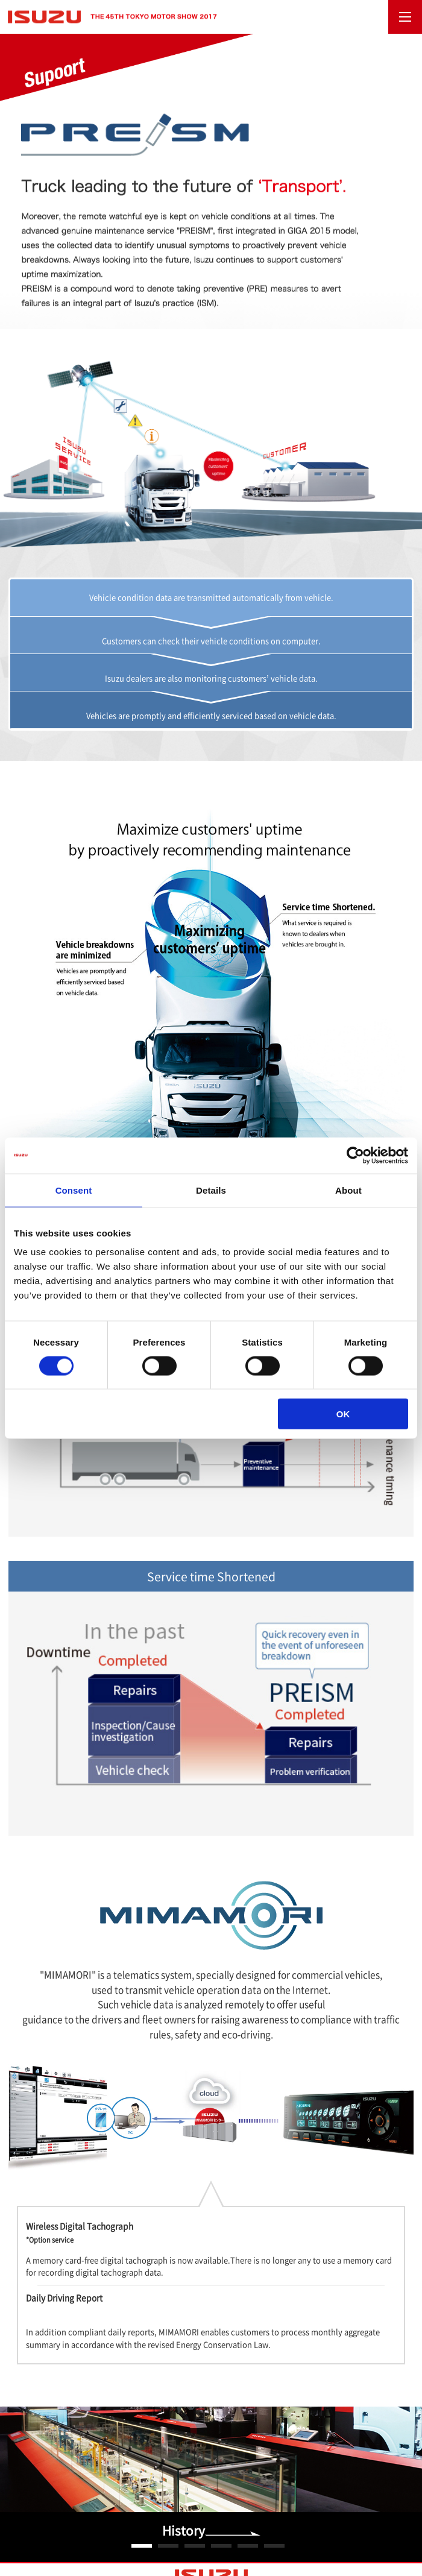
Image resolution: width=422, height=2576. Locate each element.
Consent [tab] (73, 1190)
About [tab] (348, 1190)
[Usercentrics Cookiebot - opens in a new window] (355, 1155)
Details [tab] (211, 1190)
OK (343, 1414)
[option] (211, 2485)
